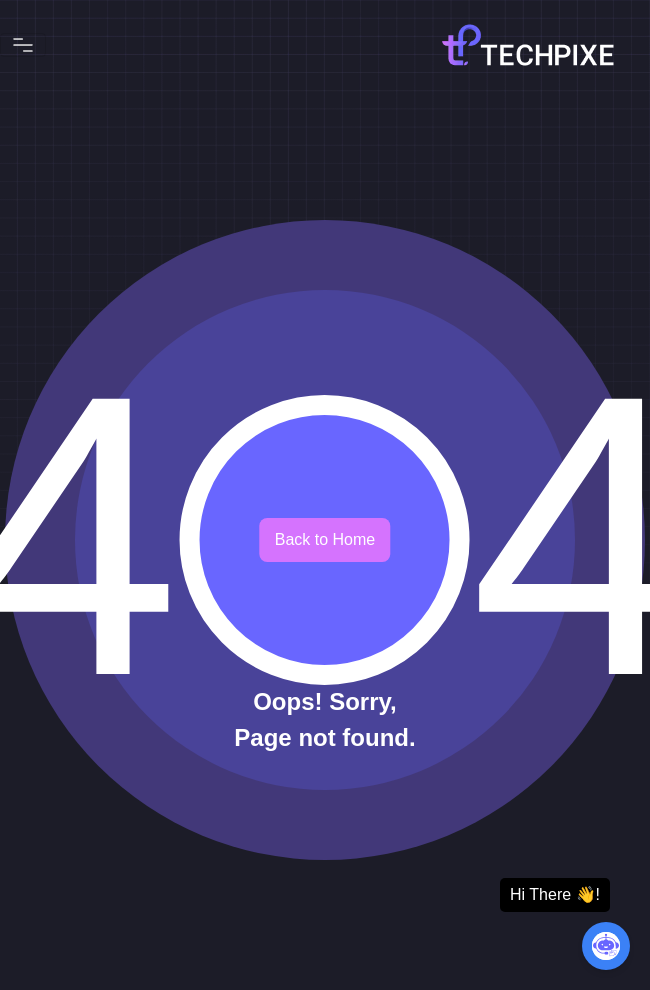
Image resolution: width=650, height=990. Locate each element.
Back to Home (325, 539)
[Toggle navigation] (23, 45)
